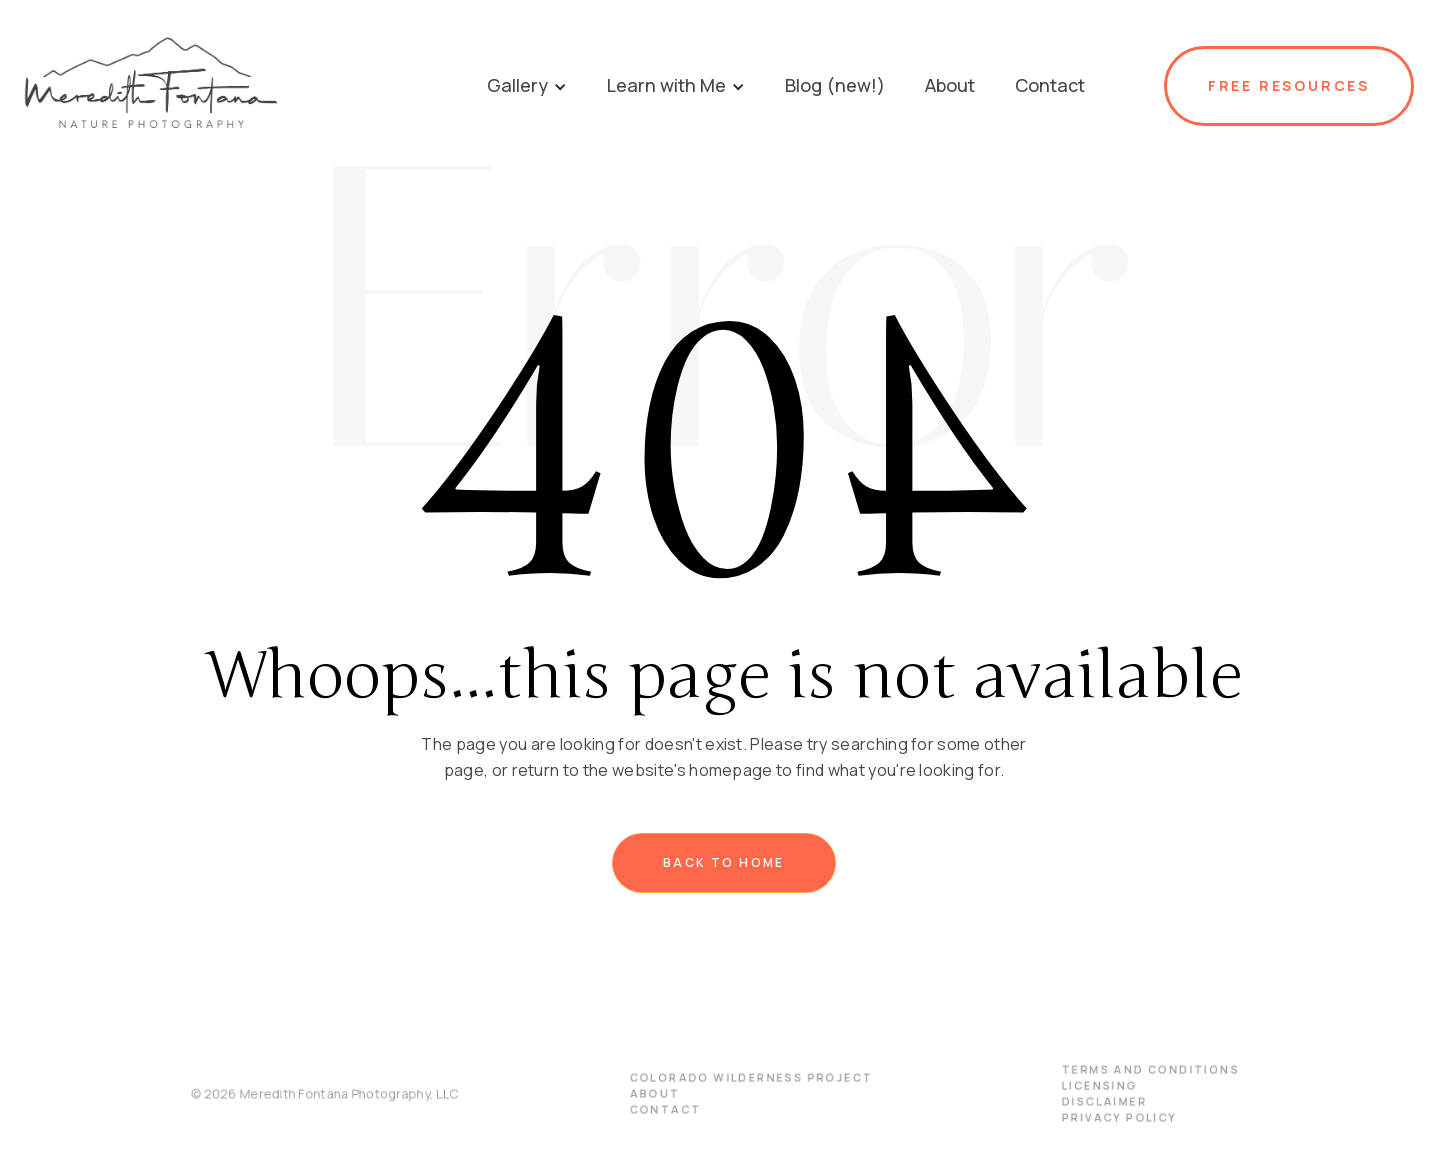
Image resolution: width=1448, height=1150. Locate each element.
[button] (527, 85)
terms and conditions (1136, 1070)
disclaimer (1091, 1101)
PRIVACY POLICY (1105, 1117)
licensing (1087, 1086)
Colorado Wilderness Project (750, 1078)
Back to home (724, 862)
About (657, 1094)
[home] (241, 85)
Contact (667, 1109)
